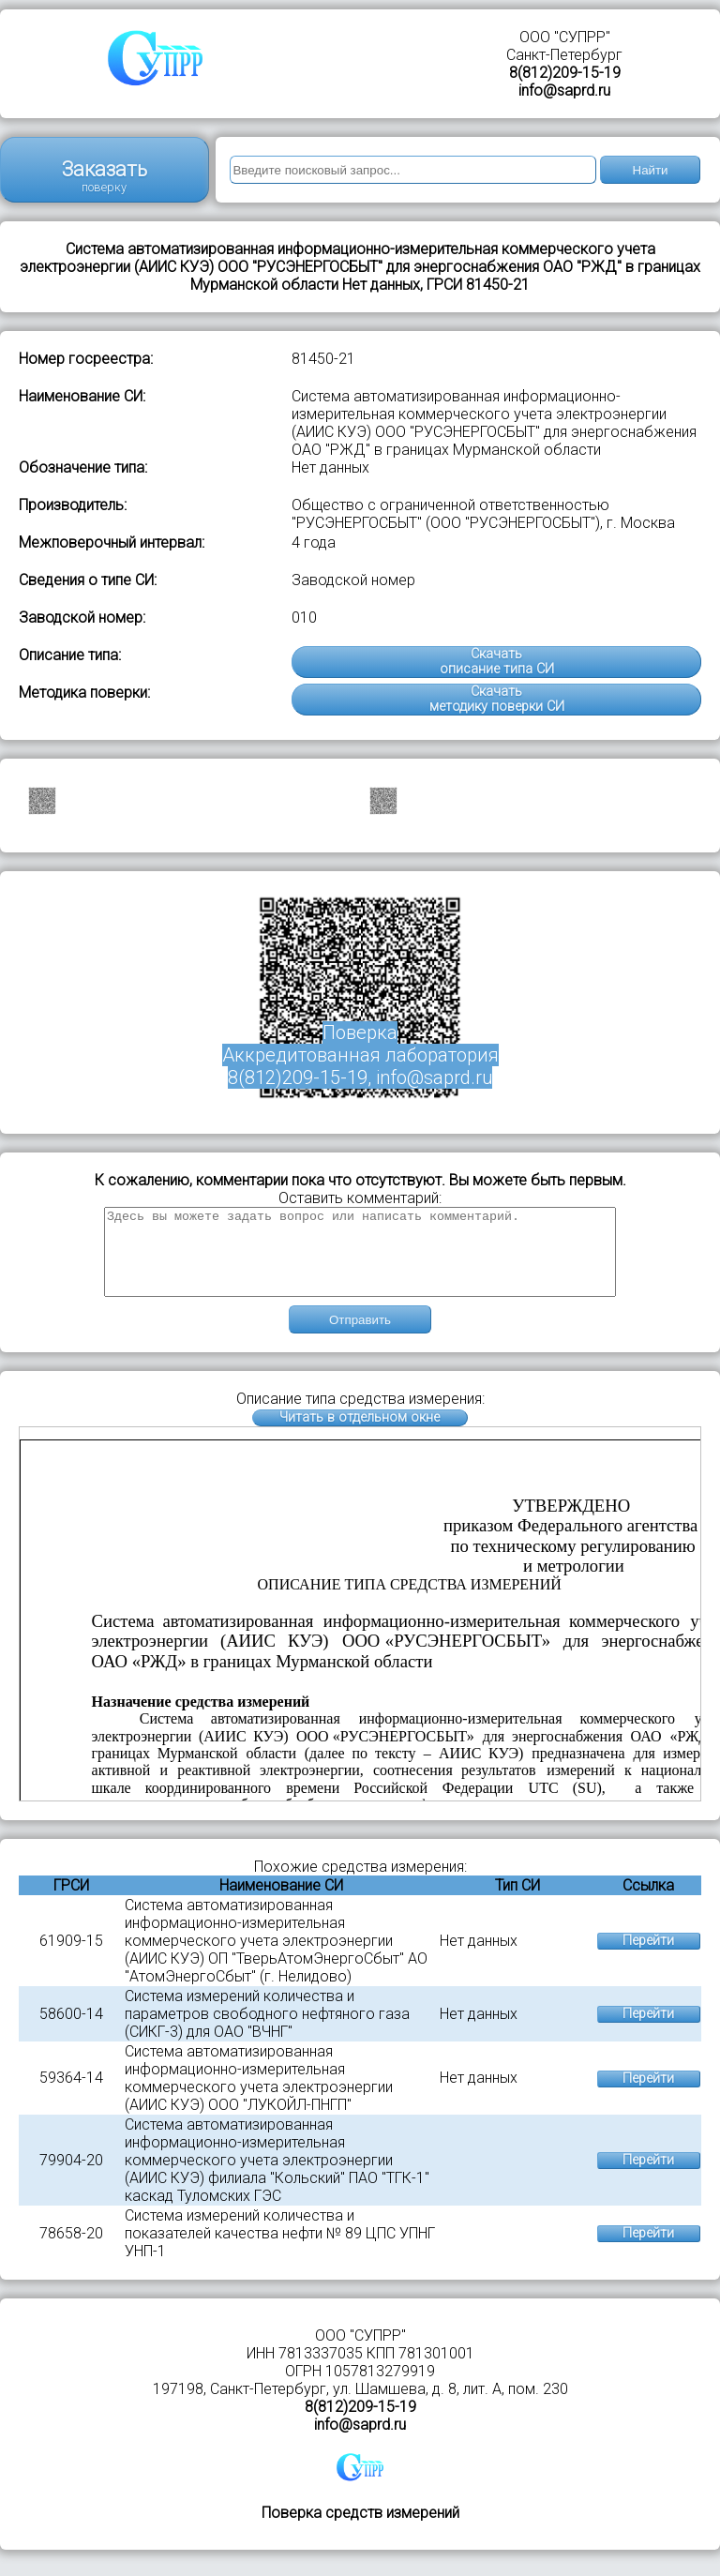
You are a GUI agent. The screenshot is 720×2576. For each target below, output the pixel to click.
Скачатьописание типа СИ (497, 661)
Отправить (360, 1337)
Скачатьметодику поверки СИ (496, 699)
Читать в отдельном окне (359, 1434)
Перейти (648, 1958)
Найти (650, 170)
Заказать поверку (104, 176)
